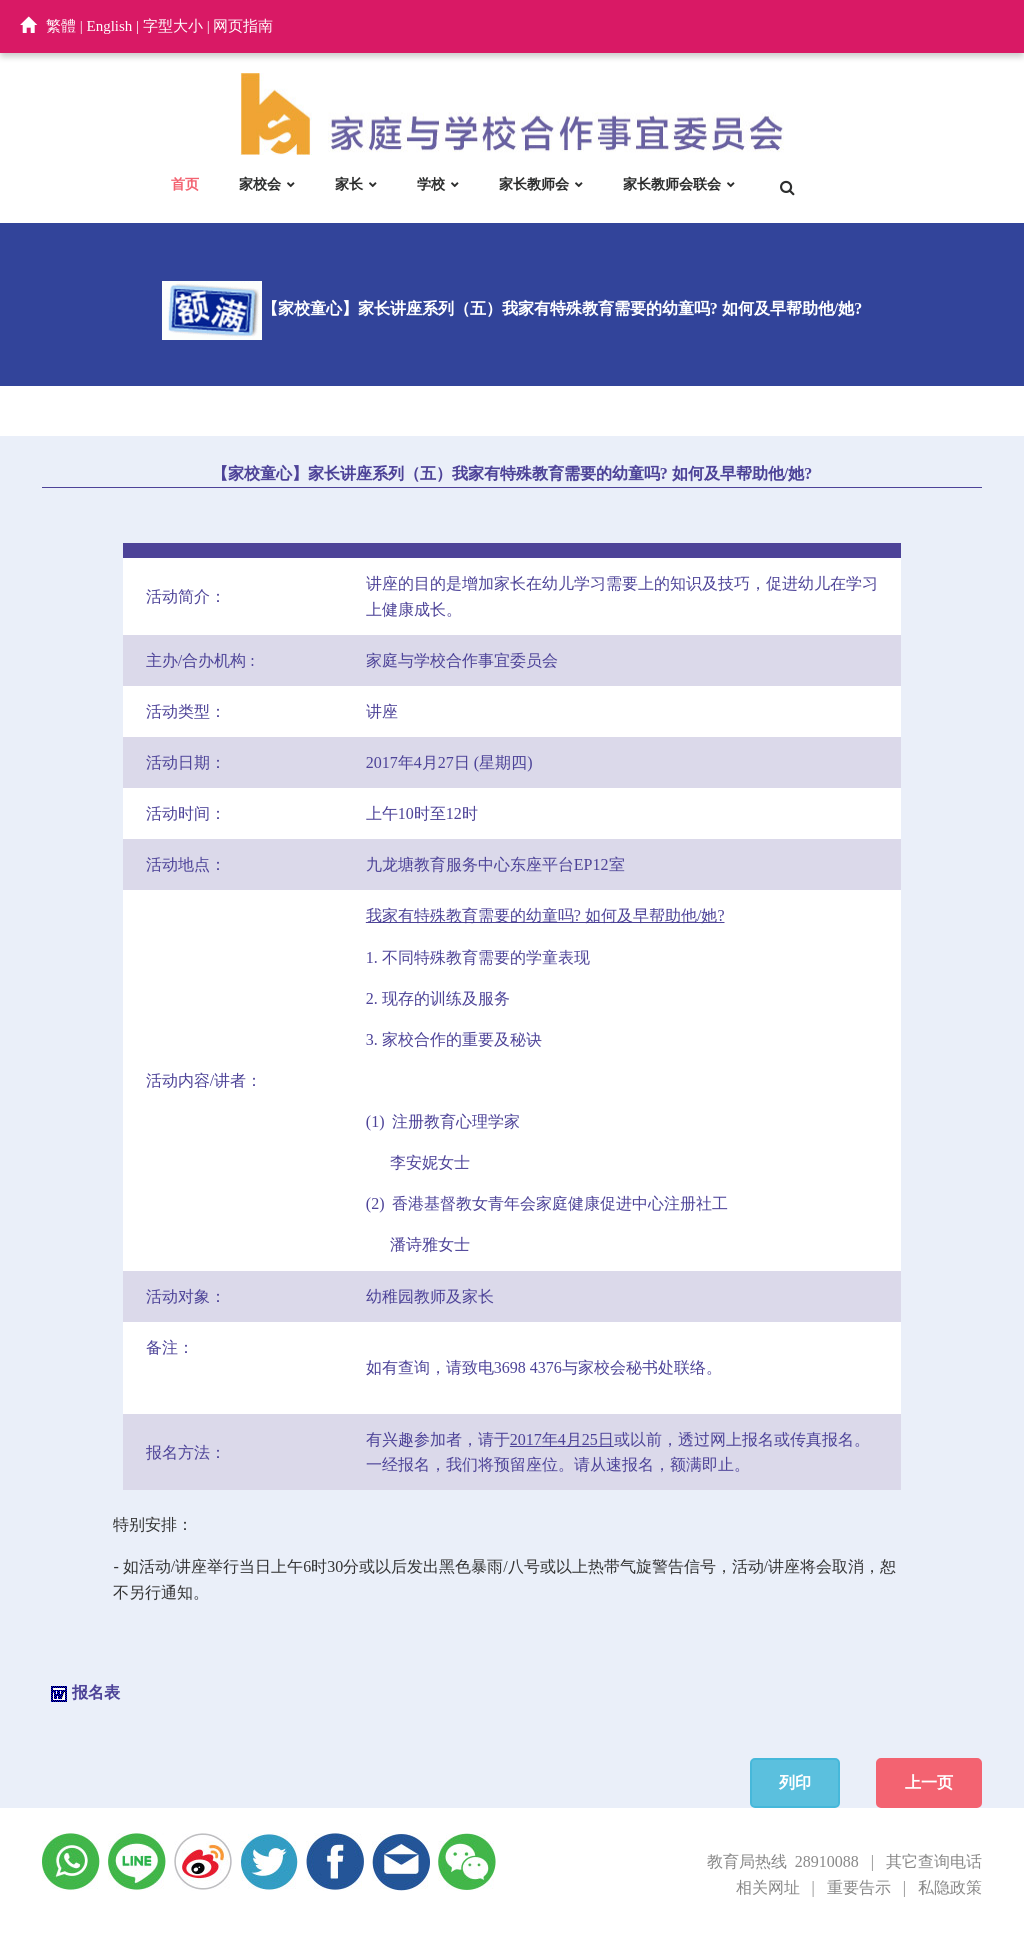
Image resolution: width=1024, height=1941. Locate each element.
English (110, 26)
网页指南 (243, 26)
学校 (431, 184)
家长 (349, 184)
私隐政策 (950, 1887)
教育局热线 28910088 (783, 1861)
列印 (795, 1782)
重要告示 (859, 1887)
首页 (185, 184)
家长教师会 (534, 184)
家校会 (260, 184)
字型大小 (173, 26)
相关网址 (768, 1887)
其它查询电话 (934, 1861)
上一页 (929, 1782)
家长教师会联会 (672, 184)
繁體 (61, 26)
